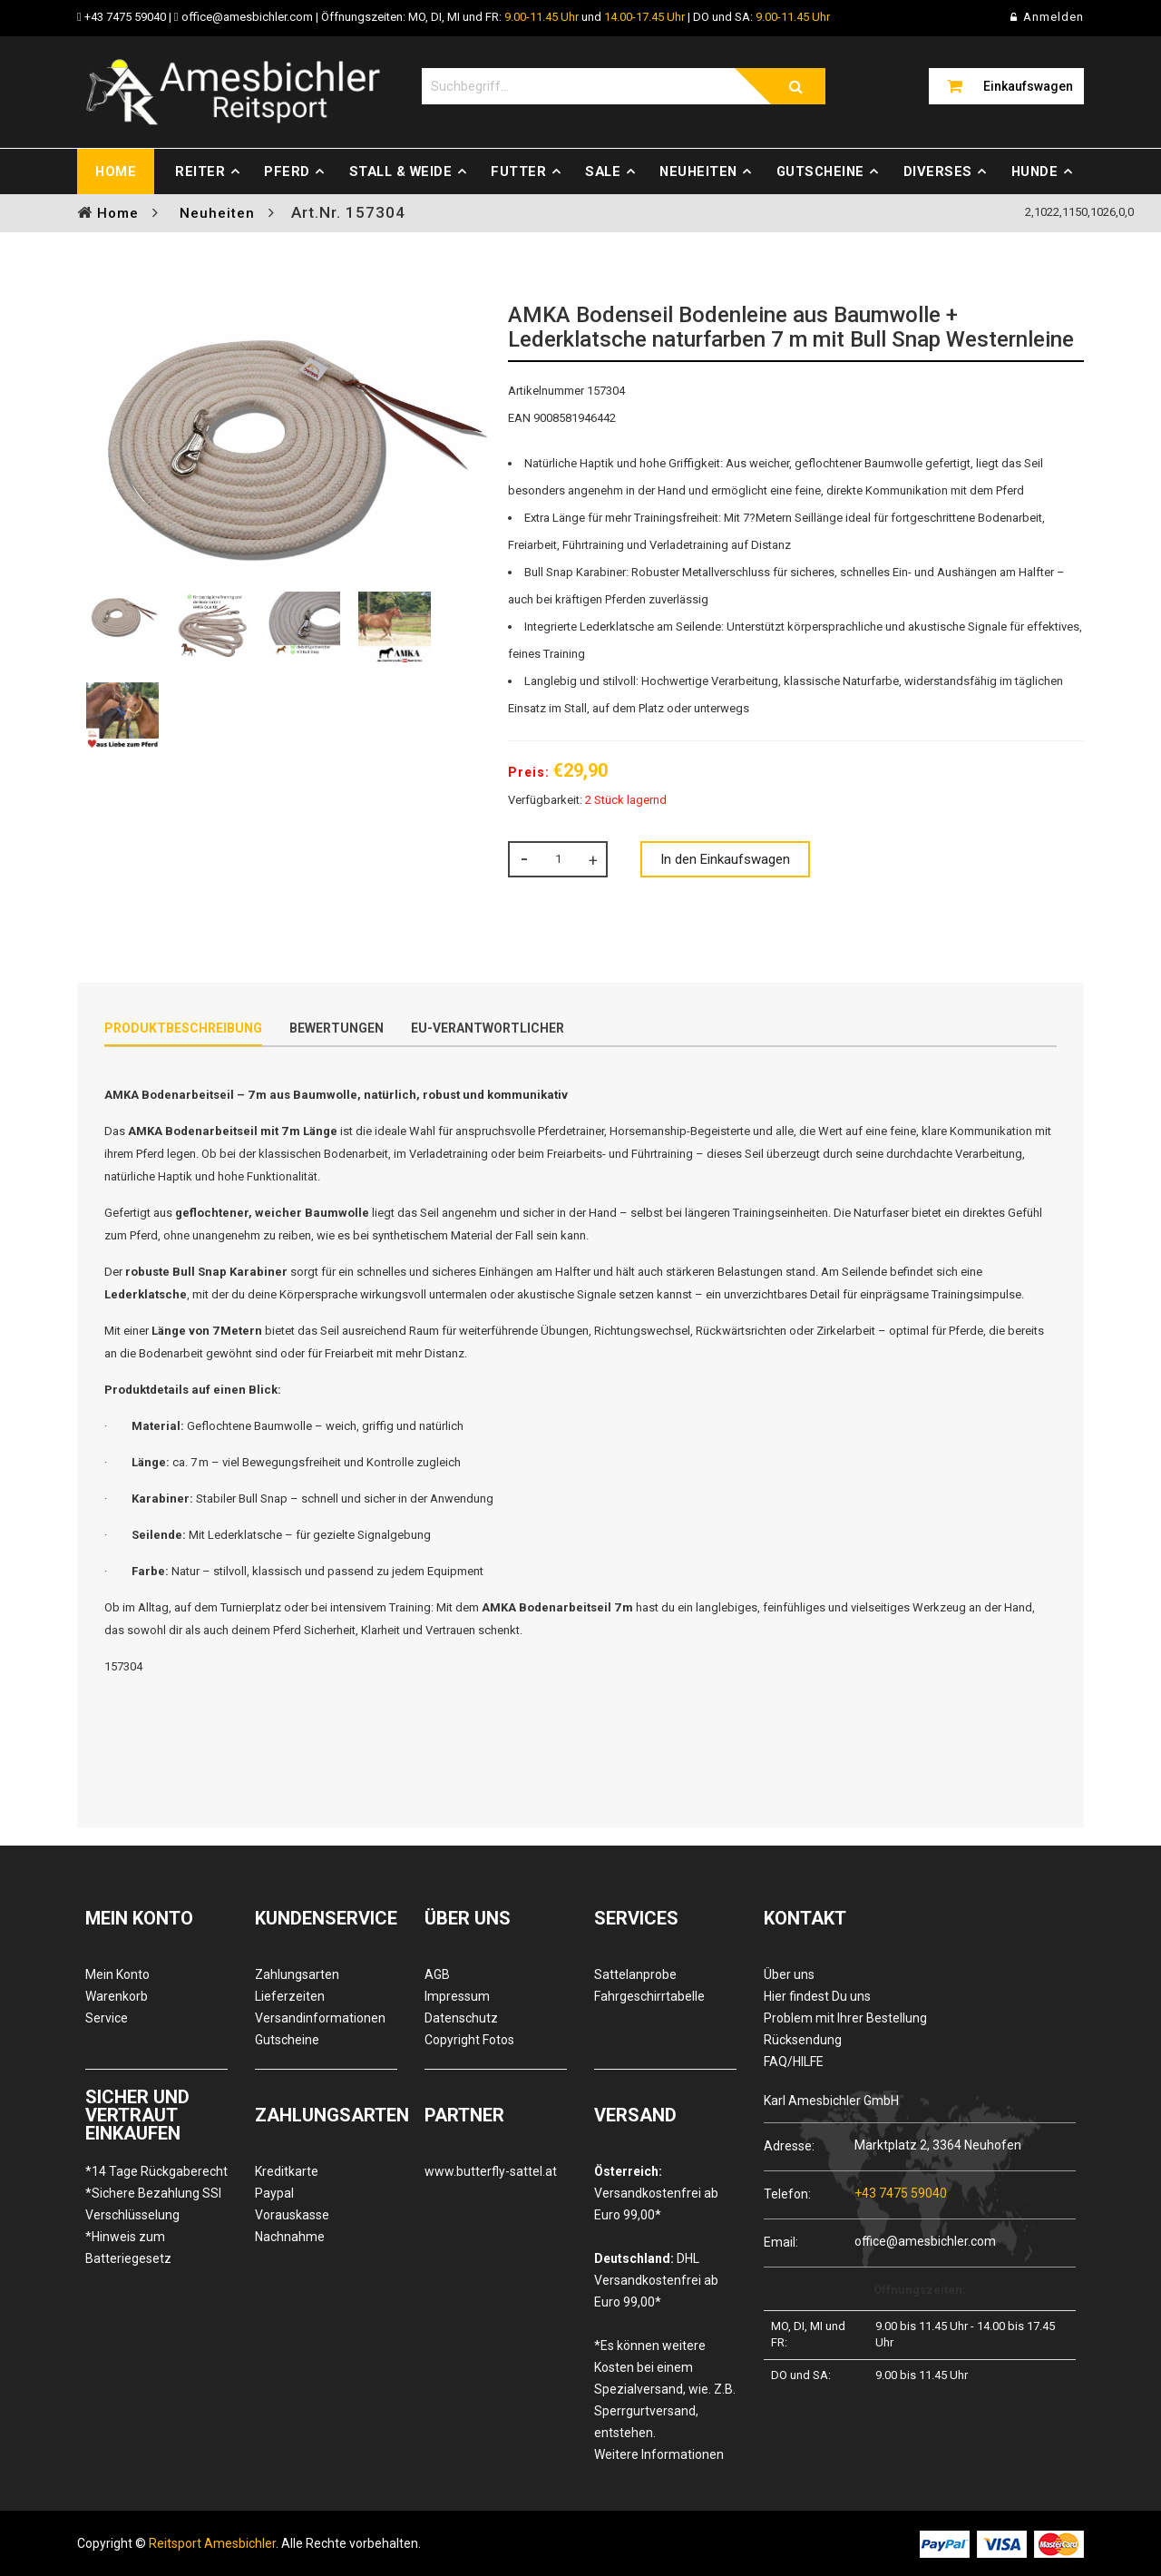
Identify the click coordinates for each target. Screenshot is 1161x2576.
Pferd (287, 171)
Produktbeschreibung (183, 1028)
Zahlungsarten (297, 1974)
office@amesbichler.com (247, 17)
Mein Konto (117, 1974)
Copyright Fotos (469, 2039)
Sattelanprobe (635, 1974)
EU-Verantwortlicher (487, 1028)
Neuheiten (698, 171)
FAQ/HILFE (794, 2061)
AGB (437, 1974)
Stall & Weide (401, 171)
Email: (781, 2241)
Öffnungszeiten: (919, 2290)
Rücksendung (803, 2039)
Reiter (200, 171)
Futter (518, 171)
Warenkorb (116, 1996)
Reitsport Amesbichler (212, 2543)
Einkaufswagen (1028, 86)
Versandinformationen (320, 2018)
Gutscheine (820, 171)
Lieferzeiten (290, 1996)
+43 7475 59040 (125, 17)
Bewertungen (336, 1028)
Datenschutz (461, 2018)
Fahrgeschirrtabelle (649, 1996)
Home (115, 171)
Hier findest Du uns (817, 1996)
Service (106, 2018)
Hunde (1035, 171)
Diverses (937, 171)
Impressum (457, 1996)
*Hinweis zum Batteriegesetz (128, 2247)
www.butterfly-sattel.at (490, 2171)
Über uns (789, 1974)
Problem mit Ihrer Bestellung (845, 2018)
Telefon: (787, 2193)
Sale (602, 171)
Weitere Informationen (659, 2454)
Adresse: (789, 2145)
